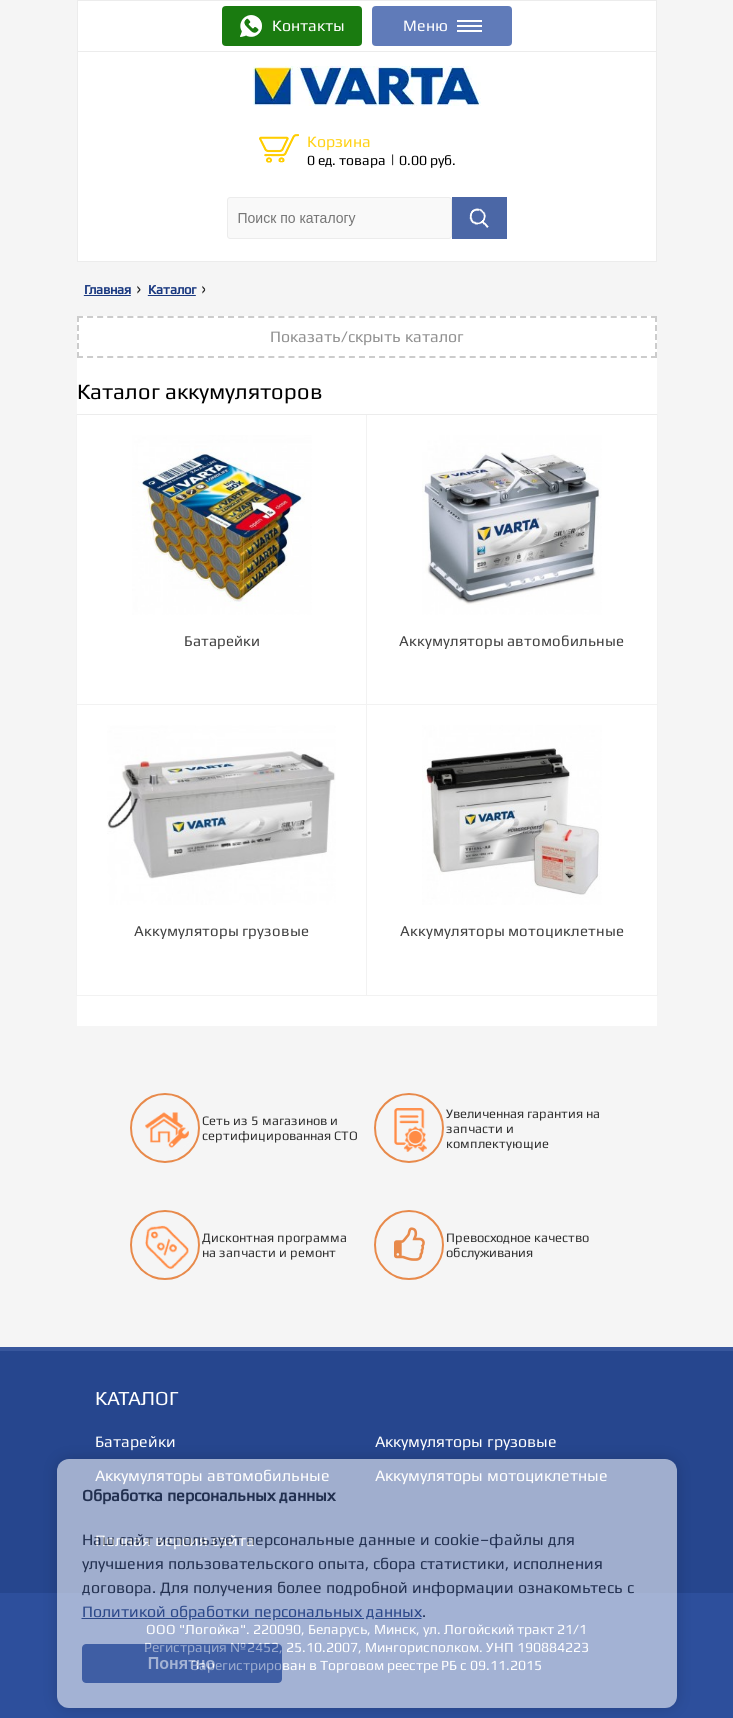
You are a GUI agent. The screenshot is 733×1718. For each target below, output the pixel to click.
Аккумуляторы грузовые (466, 1441)
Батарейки (135, 1441)
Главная (107, 289)
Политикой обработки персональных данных (252, 1611)
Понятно (182, 1663)
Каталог (172, 289)
